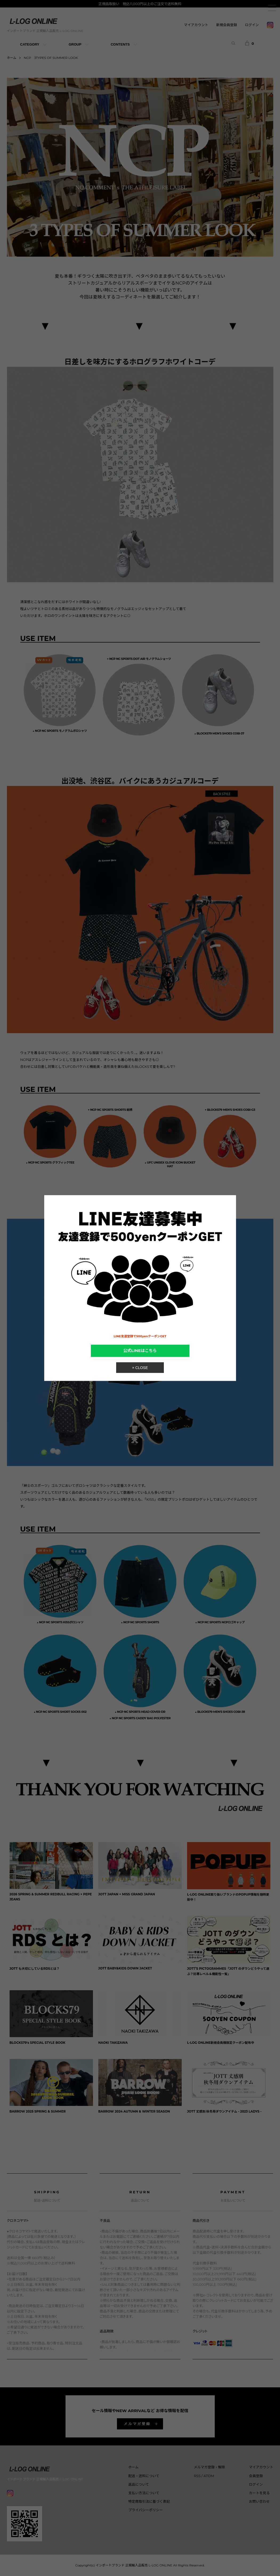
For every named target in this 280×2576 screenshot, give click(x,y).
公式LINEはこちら (140, 1350)
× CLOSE (140, 1367)
